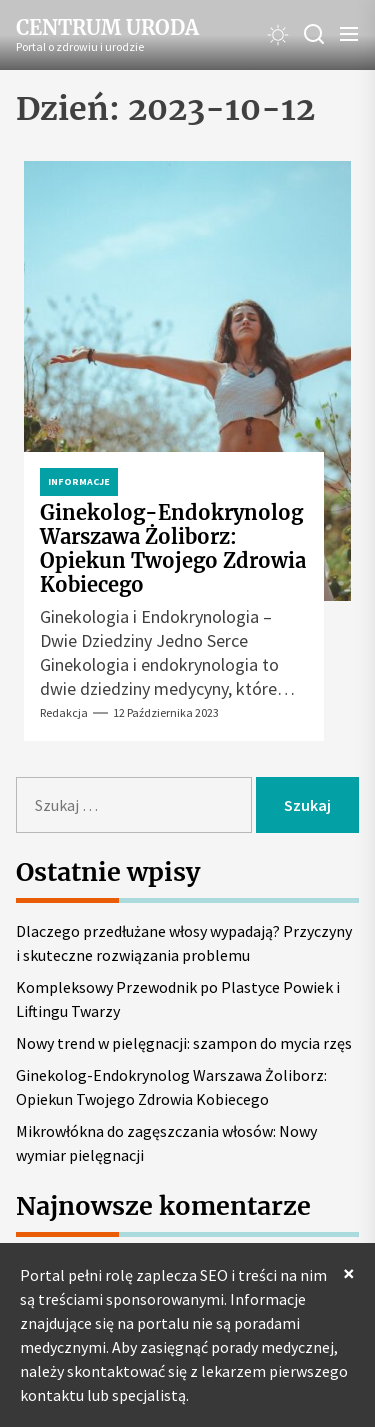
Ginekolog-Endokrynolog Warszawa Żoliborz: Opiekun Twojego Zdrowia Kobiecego (173, 548)
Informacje (79, 481)
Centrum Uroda (107, 28)
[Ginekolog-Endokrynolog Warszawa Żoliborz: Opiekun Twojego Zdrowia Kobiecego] (187, 381)
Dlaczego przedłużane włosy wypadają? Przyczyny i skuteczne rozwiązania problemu (184, 943)
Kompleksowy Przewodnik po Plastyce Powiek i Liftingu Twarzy (178, 999)
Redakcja (64, 712)
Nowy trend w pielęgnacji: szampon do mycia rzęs (184, 1043)
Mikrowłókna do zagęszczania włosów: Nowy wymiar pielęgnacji (166, 1143)
